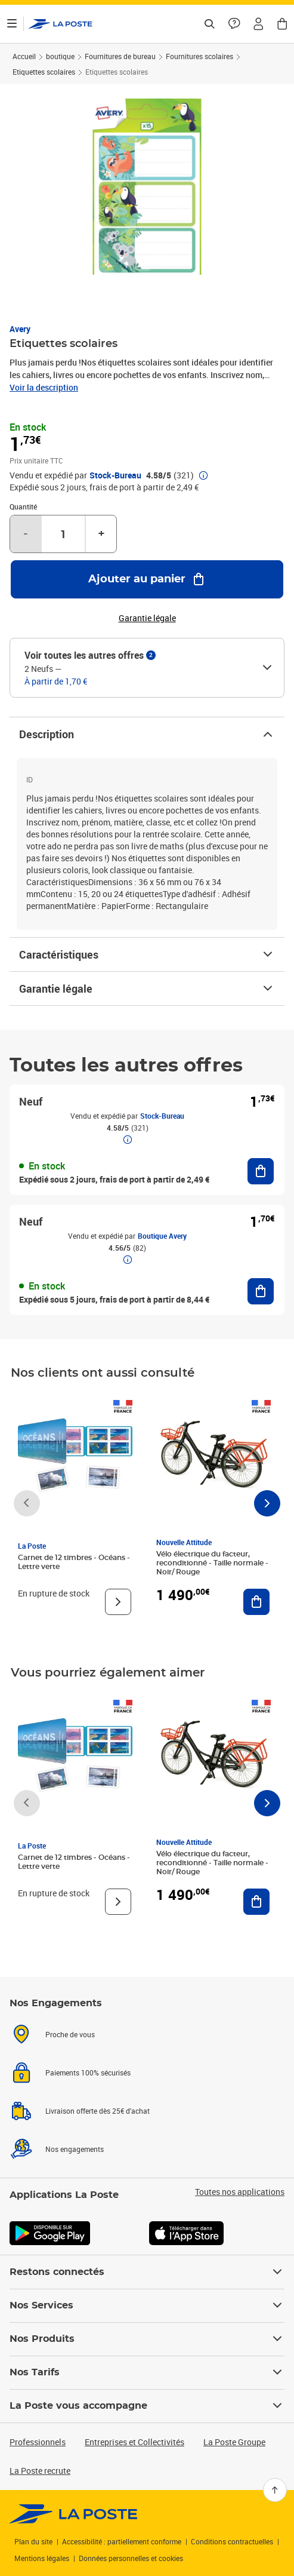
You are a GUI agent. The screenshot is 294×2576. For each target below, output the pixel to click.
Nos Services (147, 2305)
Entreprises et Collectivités (134, 2442)
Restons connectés (147, 2272)
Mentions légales (41, 2558)
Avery (20, 328)
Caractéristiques (147, 954)
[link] (74, 2513)
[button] (258, 24)
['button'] (60, 24)
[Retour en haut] (275, 2490)
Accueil (24, 56)
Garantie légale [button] (147, 618)
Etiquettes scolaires (44, 71)
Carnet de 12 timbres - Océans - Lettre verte (74, 1562)
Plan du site (33, 2541)
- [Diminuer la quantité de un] (25, 534)
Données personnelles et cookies (131, 2558)
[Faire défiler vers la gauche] (27, 1503)
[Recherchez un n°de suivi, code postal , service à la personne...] (209, 24)
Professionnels (38, 2442)
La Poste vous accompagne (147, 2406)
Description (147, 734)
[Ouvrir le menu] (12, 24)
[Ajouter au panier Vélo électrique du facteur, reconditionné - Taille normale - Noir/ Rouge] (256, 1602)
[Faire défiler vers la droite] (267, 1503)
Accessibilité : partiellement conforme (121, 2541)
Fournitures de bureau (120, 56)
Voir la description (44, 387)
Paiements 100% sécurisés (88, 2072)
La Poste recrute (40, 2470)
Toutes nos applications (239, 2192)
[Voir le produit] (118, 1602)
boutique (60, 56)
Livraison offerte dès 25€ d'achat (97, 2111)
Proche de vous (70, 2034)
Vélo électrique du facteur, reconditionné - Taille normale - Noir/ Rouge (212, 1563)
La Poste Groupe (234, 2442)
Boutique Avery (162, 1236)
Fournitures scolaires (199, 56)
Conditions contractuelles (232, 2541)
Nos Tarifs (147, 2372)
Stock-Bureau (115, 475)
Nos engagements (74, 2149)
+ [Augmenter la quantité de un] (101, 534)
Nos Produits (147, 2339)
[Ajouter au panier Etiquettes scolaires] (147, 579)
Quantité (23, 506)
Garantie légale (147, 988)
